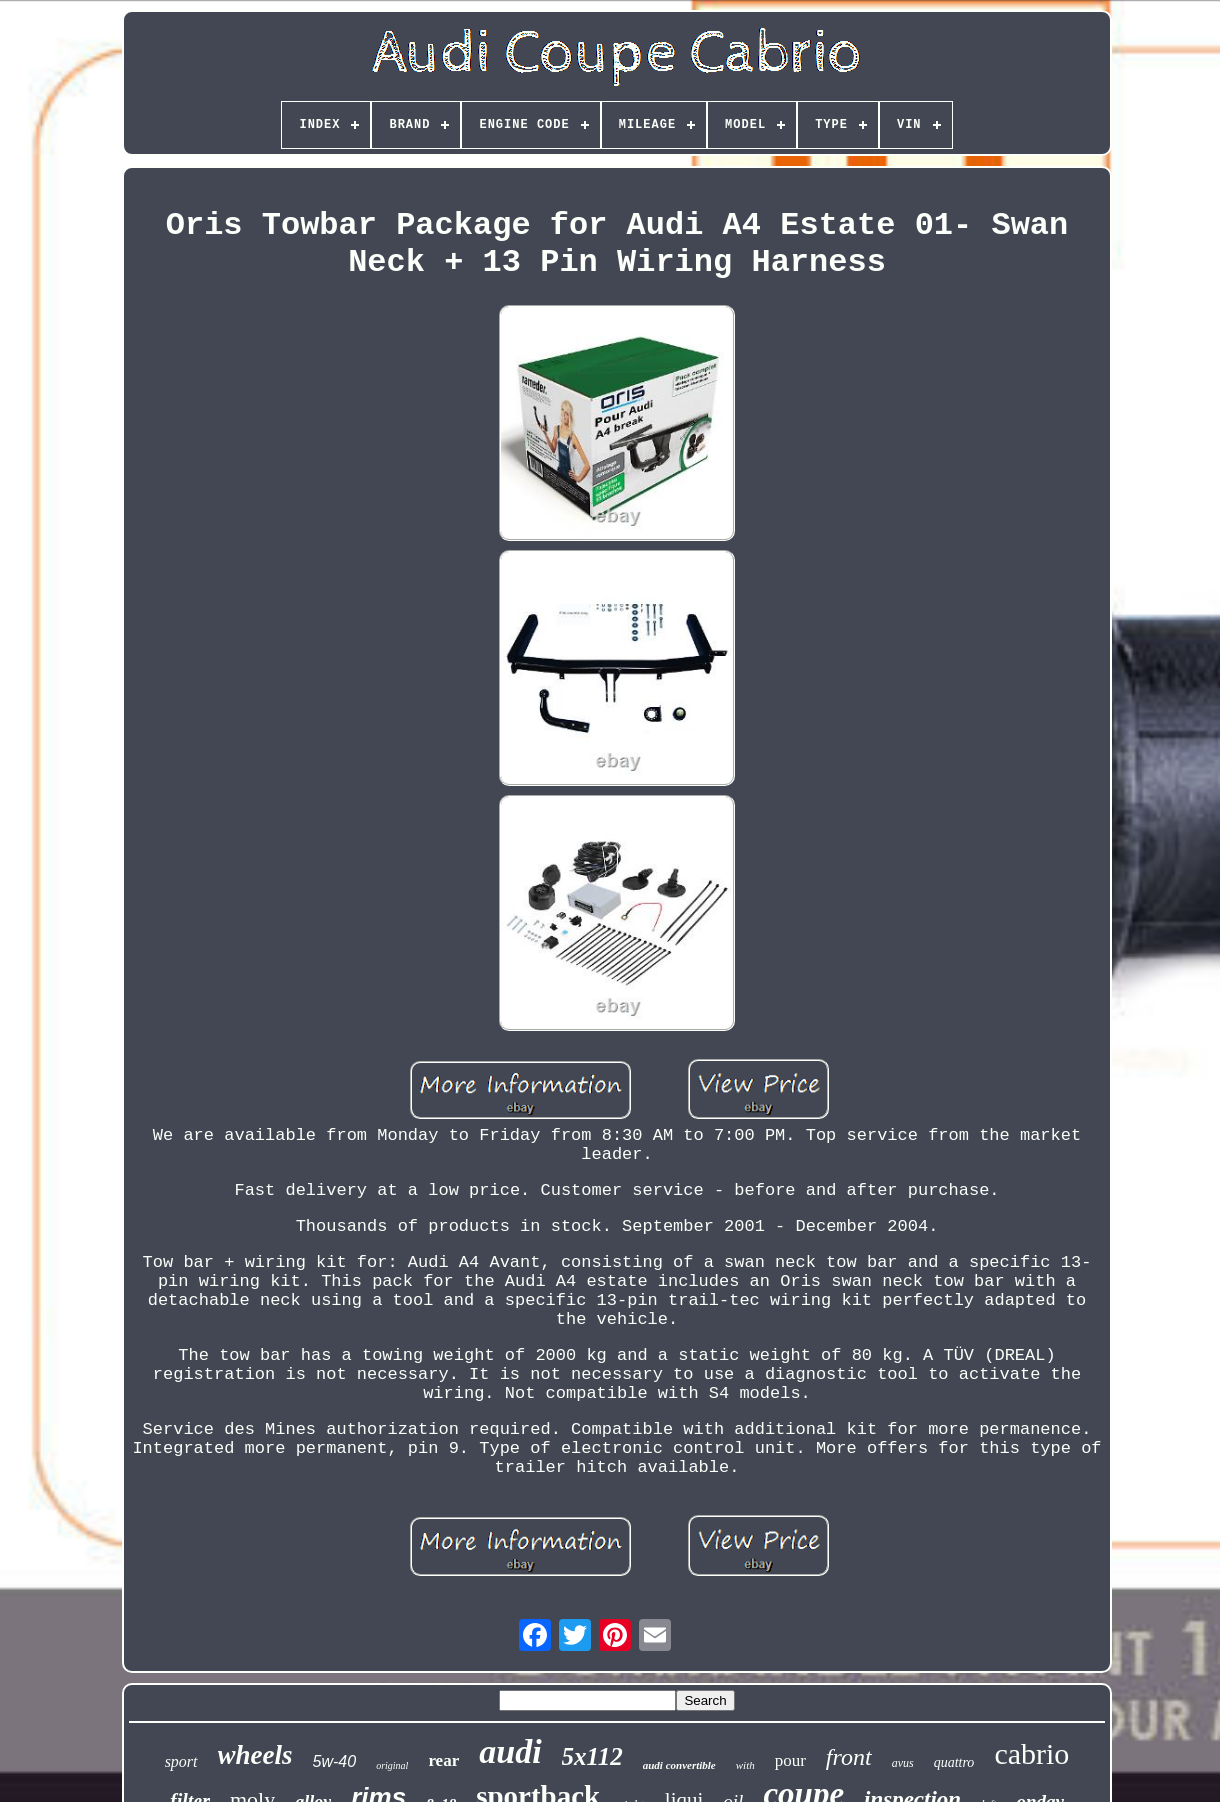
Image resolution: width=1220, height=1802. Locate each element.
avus (903, 1763)
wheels (255, 1755)
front (849, 1757)
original (392, 1765)
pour (790, 1760)
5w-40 (335, 1761)
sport (181, 1761)
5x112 (592, 1756)
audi (510, 1751)
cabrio (1031, 1753)
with (745, 1765)
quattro (954, 1762)
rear (443, 1760)
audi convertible (679, 1765)
